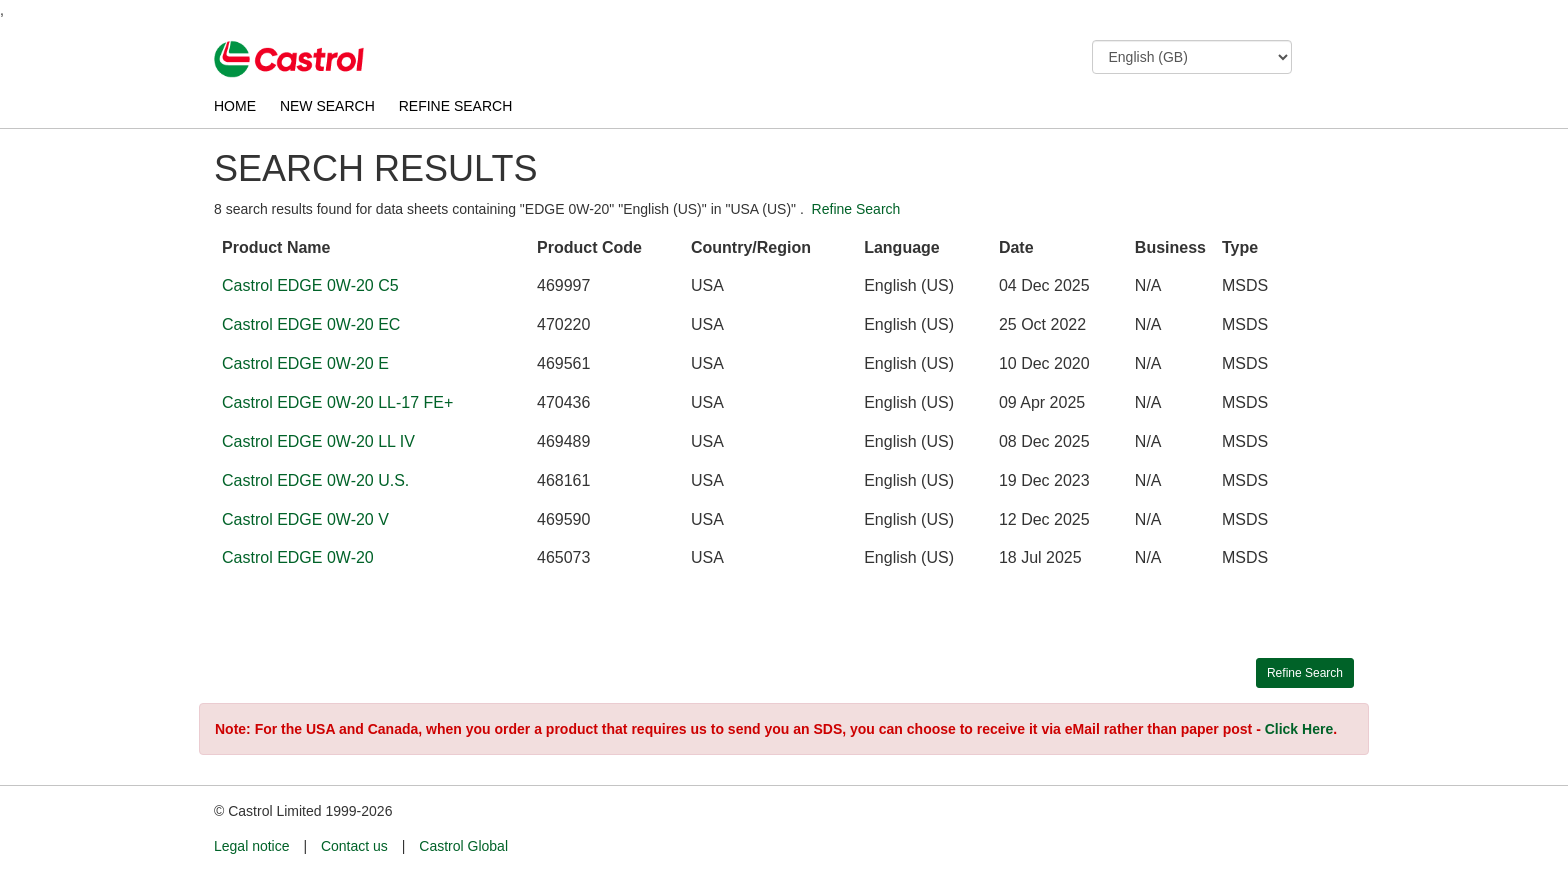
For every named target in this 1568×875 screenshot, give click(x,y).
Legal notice (252, 846)
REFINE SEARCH (456, 106)
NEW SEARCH (327, 106)
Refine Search (856, 209)
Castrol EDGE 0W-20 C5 (310, 285)
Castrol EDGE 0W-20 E (305, 363)
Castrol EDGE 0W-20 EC (311, 324)
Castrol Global (463, 846)
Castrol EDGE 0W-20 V (305, 519)
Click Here (1299, 729)
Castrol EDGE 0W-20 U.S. (315, 480)
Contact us (354, 846)
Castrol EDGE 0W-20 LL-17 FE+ (337, 402)
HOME (235, 106)
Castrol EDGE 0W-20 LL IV (318, 441)
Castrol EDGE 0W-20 (298, 557)
